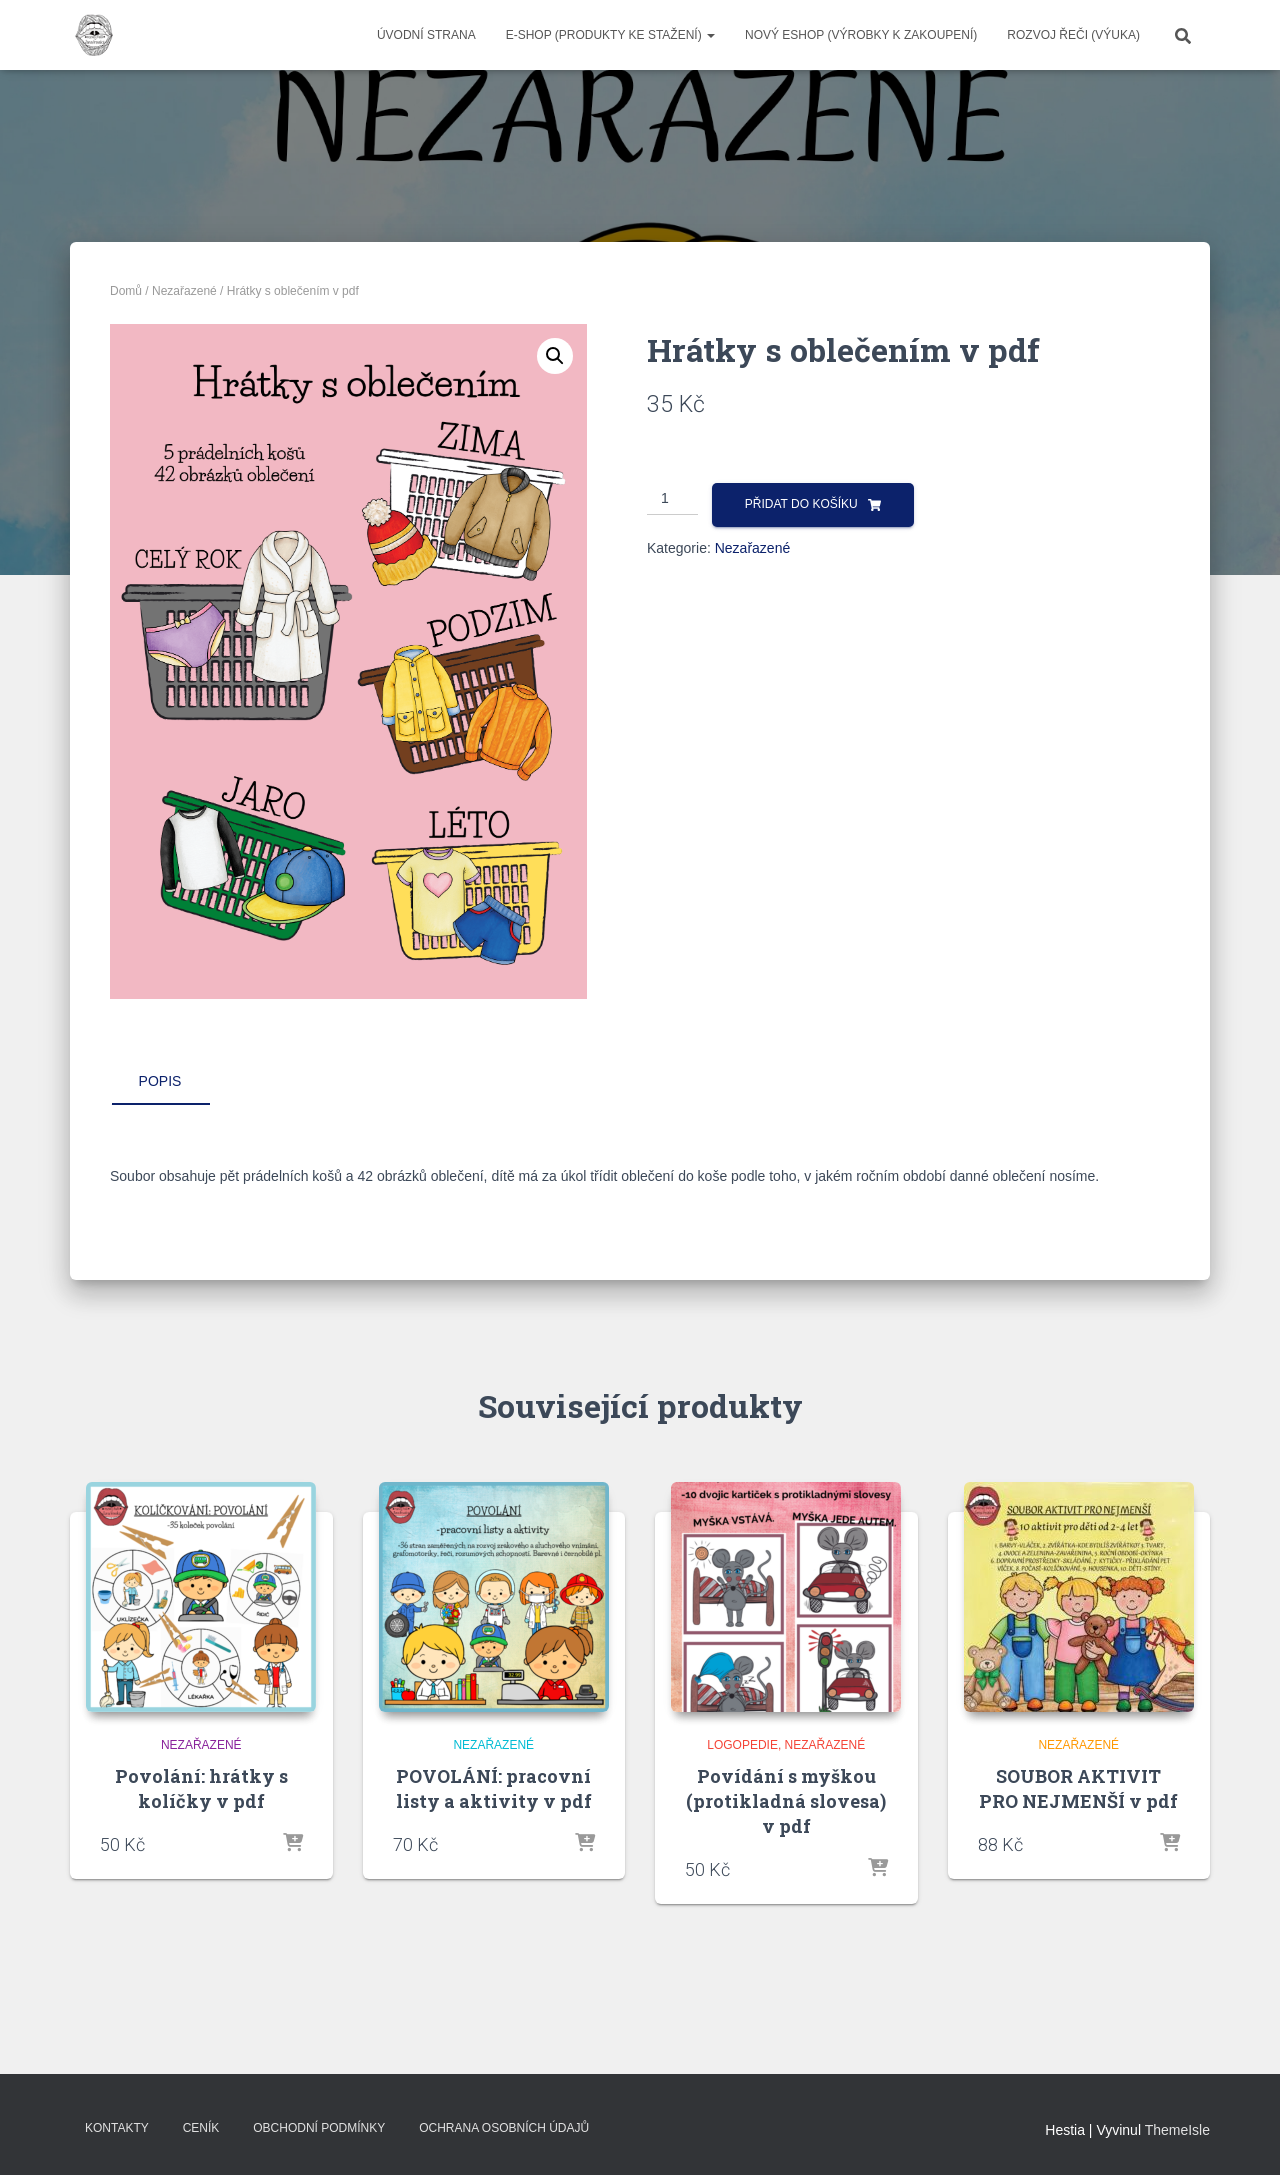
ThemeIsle (1177, 2130)
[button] (555, 356)
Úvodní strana (426, 35)
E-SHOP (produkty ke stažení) (610, 35)
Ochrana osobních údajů (504, 2128)
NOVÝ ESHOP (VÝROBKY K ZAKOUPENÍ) (861, 35)
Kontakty (117, 2128)
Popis (160, 1081)
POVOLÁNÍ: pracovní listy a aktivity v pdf (494, 1788)
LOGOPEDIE (742, 1745)
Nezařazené (184, 291)
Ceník (201, 2128)
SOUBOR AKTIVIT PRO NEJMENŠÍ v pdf (1078, 1788)
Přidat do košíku (801, 504)
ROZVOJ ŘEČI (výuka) (1073, 35)
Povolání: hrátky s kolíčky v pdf (201, 1788)
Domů (126, 291)
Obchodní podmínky (319, 2128)
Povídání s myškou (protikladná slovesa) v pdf (786, 1801)
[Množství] (672, 499)
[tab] (175, 1082)
